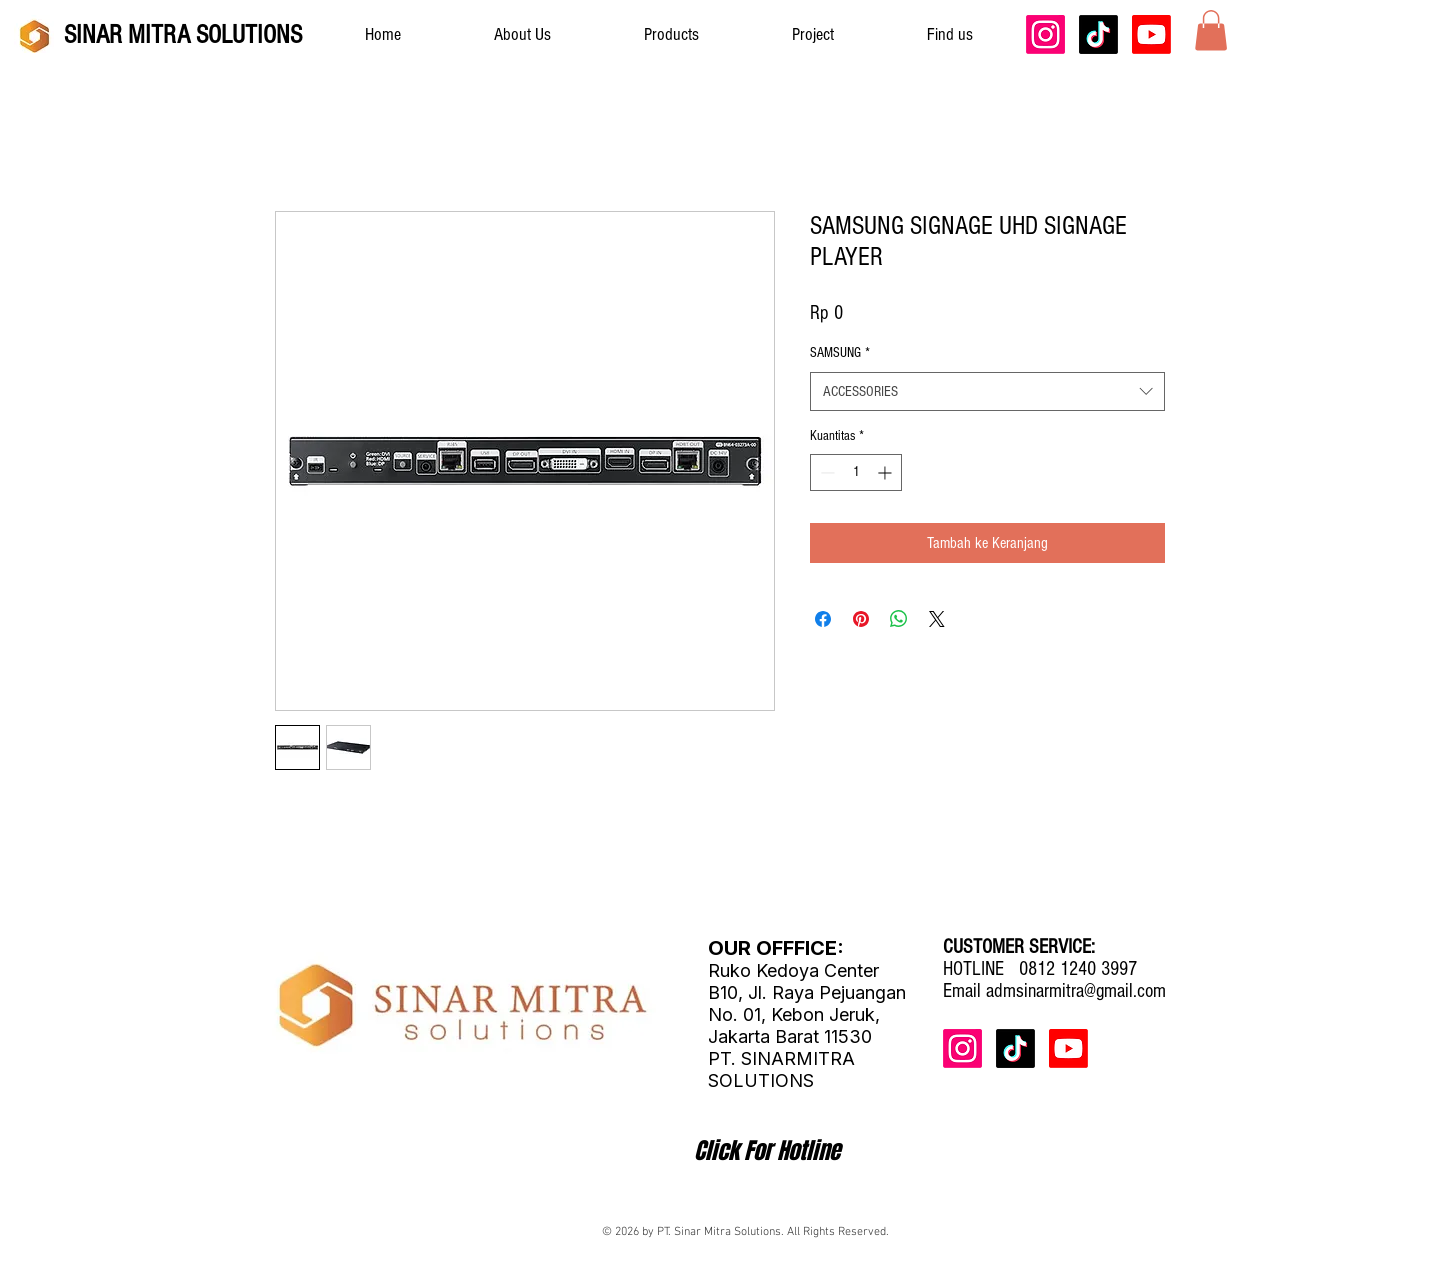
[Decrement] (825, 472)
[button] (1211, 30)
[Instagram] (1045, 34)
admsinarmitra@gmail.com (1076, 991)
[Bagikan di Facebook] (823, 619)
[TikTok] (1098, 34)
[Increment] (886, 472)
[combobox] (987, 391)
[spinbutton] (856, 472)
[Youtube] (1151, 34)
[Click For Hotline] (767, 1151)
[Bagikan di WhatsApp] (899, 619)
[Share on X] (937, 619)
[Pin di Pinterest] (861, 619)
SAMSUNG (840, 353)
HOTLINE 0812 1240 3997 (1040, 969)
